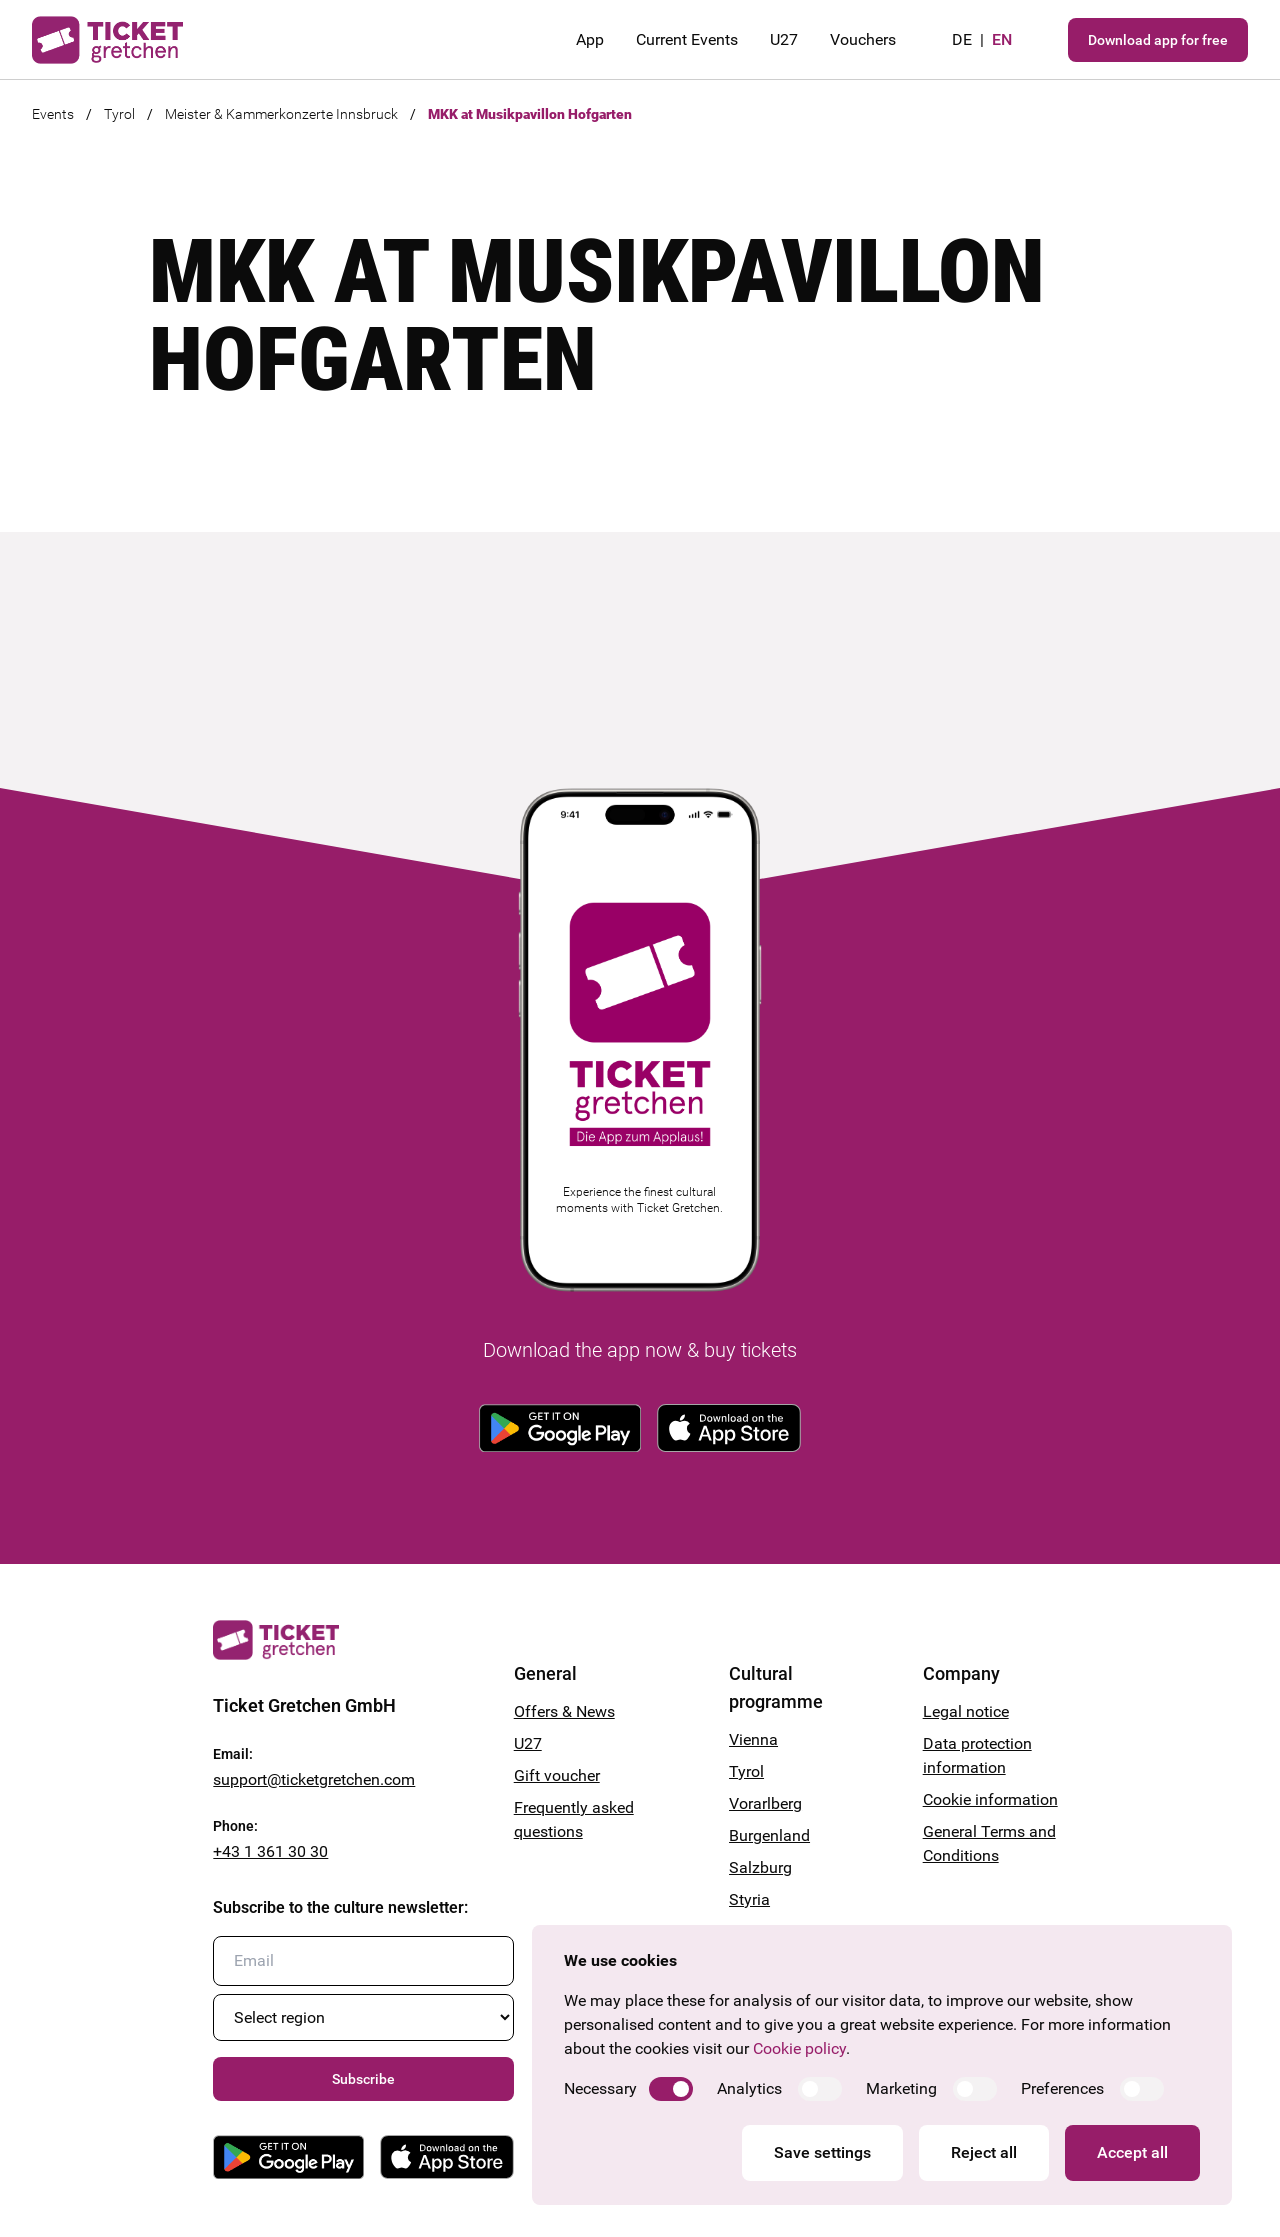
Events (53, 114)
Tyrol (119, 114)
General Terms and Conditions (989, 1843)
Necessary (600, 2088)
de (962, 39)
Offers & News (564, 1711)
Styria (749, 1899)
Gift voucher (557, 1775)
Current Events (687, 39)
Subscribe (363, 2079)
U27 (784, 39)
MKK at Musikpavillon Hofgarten (530, 114)
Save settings (822, 2152)
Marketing (901, 2088)
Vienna (753, 1739)
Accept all (1132, 2152)
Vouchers (863, 39)
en (1002, 39)
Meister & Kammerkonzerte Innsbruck (281, 114)
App (590, 39)
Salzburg (760, 1867)
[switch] (671, 2089)
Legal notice (966, 1711)
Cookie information (990, 1799)
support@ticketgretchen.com (314, 1779)
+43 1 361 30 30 (270, 1851)
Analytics (749, 2088)
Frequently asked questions (574, 1819)
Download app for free (1158, 40)
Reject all (984, 2152)
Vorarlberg (765, 1803)
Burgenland (769, 1835)
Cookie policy (799, 2048)
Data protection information (977, 1755)
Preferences (1062, 2088)
